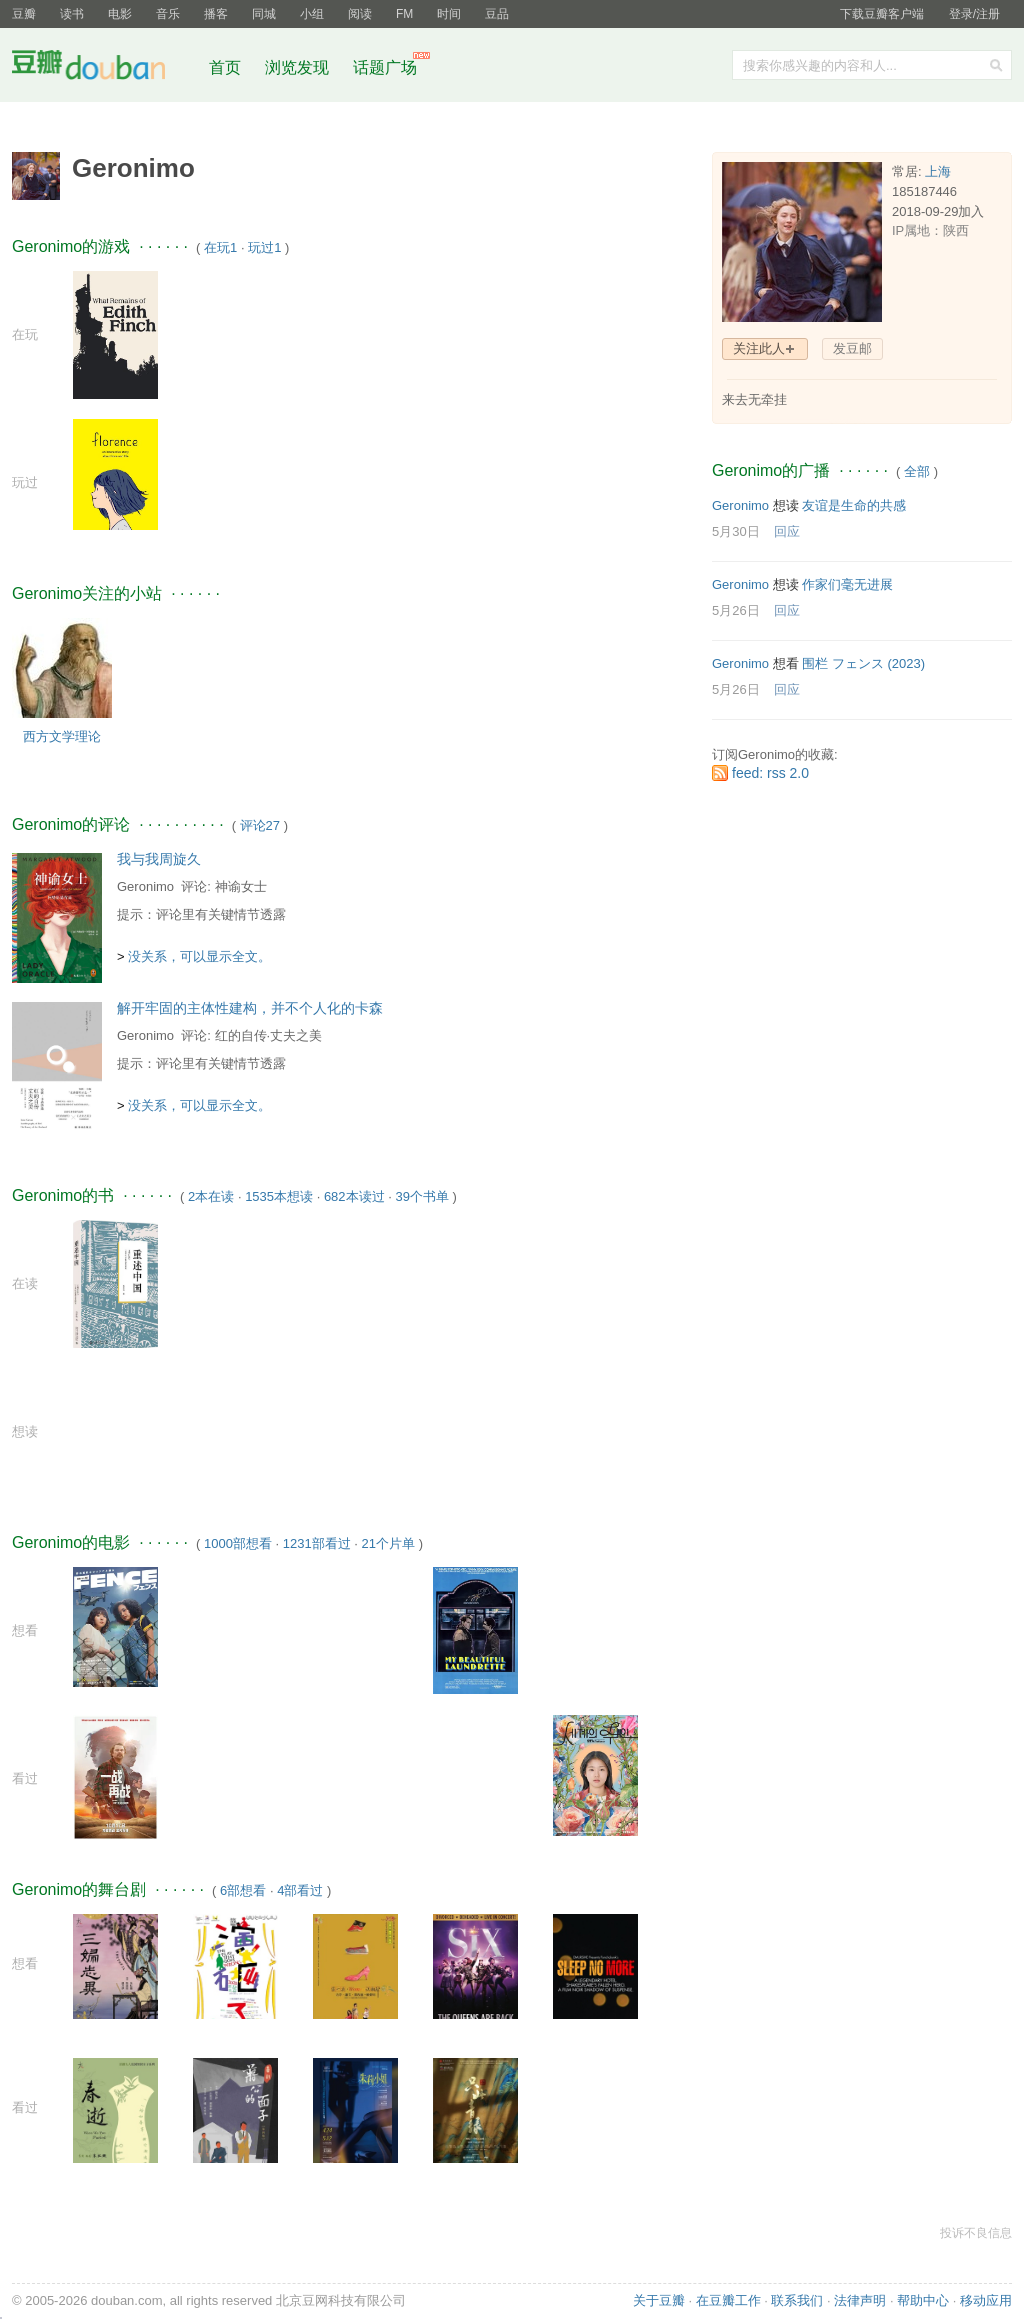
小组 (312, 14)
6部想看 (243, 1890)
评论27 (260, 825)
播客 (216, 14)
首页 (225, 67)
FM (404, 14)
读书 (72, 14)
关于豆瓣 (659, 2300)
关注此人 (759, 348)
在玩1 (220, 247)
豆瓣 (24, 14)
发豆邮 (852, 348)
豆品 (497, 14)
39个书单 (421, 1196)
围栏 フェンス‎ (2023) (863, 663)
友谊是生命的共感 (854, 505)
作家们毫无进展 (847, 584)
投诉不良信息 (976, 2233)
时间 (449, 14)
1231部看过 (317, 1543)
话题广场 (385, 67)
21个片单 (388, 1543)
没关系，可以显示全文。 (199, 956)
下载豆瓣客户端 (882, 14)
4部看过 (300, 1890)
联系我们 (797, 2300)
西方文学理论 (62, 736)
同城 (264, 14)
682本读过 (354, 1196)
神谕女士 (241, 886)
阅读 (360, 14)
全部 (917, 471)
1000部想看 (238, 1543)
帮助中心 (923, 2300)
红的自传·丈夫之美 (269, 1035)
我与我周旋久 (159, 859)
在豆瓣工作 (728, 2300)
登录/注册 (974, 14)
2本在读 (211, 1196)
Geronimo (145, 886)
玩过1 (264, 247)
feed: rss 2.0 (770, 773)
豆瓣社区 (104, 68)
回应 (787, 531)
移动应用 (986, 2300)
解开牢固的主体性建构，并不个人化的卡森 (250, 1008)
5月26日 (736, 610)
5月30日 (736, 531)
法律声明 (860, 2300)
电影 (120, 14)
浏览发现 (299, 67)
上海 (938, 171)
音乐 (168, 14)
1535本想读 (279, 1196)
